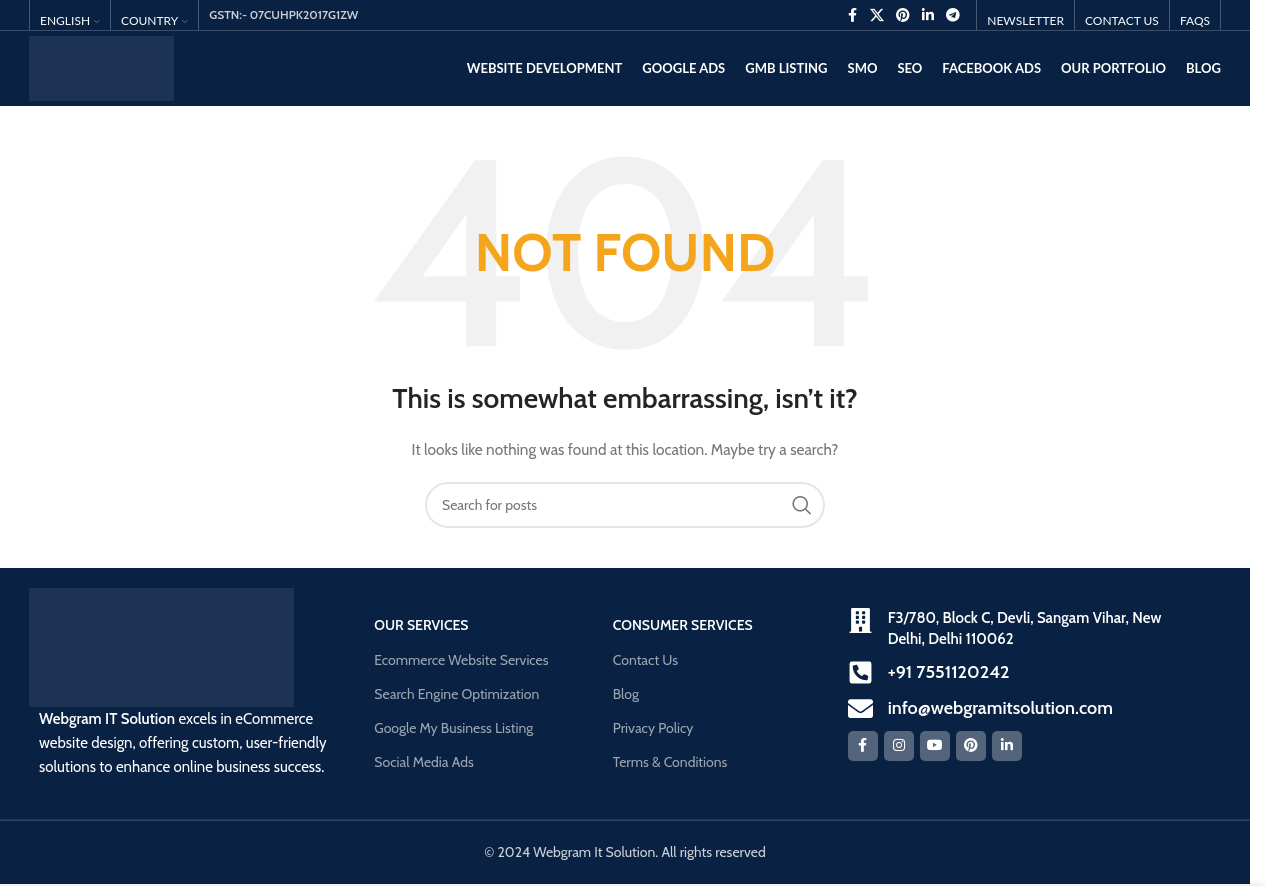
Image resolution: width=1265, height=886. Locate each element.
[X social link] (877, 15)
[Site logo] (101, 67)
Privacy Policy (653, 728)
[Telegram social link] (953, 15)
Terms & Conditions (670, 762)
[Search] (625, 505)
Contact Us (645, 660)
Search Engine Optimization (456, 694)
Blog (626, 694)
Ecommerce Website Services (461, 660)
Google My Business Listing (453, 728)
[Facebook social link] (852, 15)
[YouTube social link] (935, 746)
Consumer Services (683, 625)
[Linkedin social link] (928, 15)
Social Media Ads (423, 762)
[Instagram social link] (899, 746)
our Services (421, 625)
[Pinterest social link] (903, 15)
